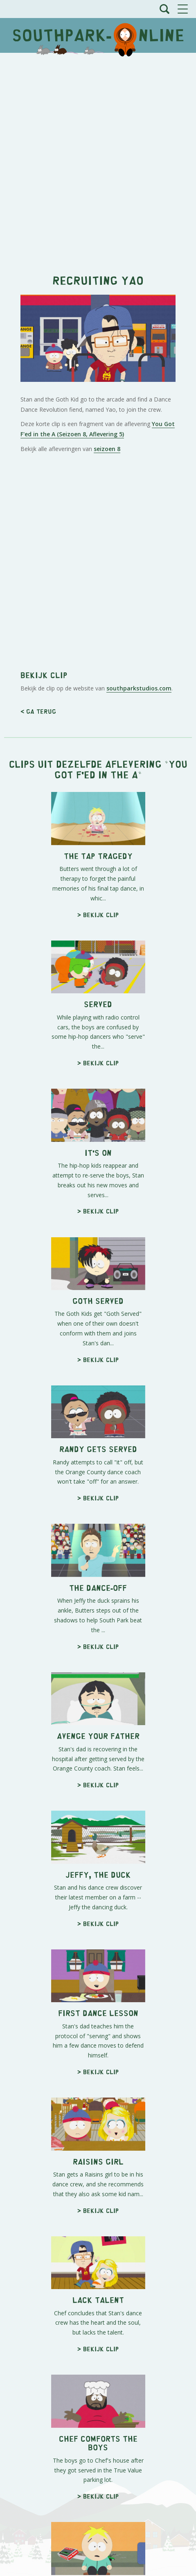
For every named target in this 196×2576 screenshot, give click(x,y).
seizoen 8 (107, 449)
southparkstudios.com (138, 688)
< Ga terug (38, 711)
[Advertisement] (98, 159)
